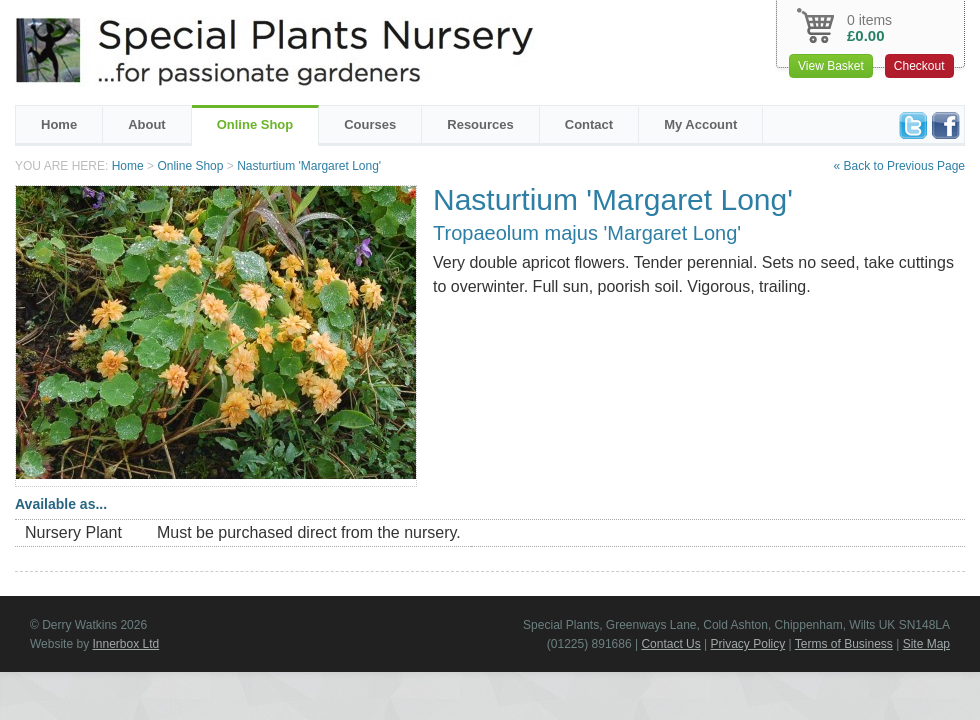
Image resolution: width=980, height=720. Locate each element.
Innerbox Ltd (125, 644)
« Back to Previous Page (899, 166)
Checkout (919, 66)
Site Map (926, 644)
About (147, 124)
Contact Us (670, 644)
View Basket (831, 66)
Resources (480, 124)
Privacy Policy (748, 644)
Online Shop (255, 124)
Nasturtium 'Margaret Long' (309, 166)
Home (59, 124)
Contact (589, 124)
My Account (700, 124)
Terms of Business (844, 644)
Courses (370, 124)
